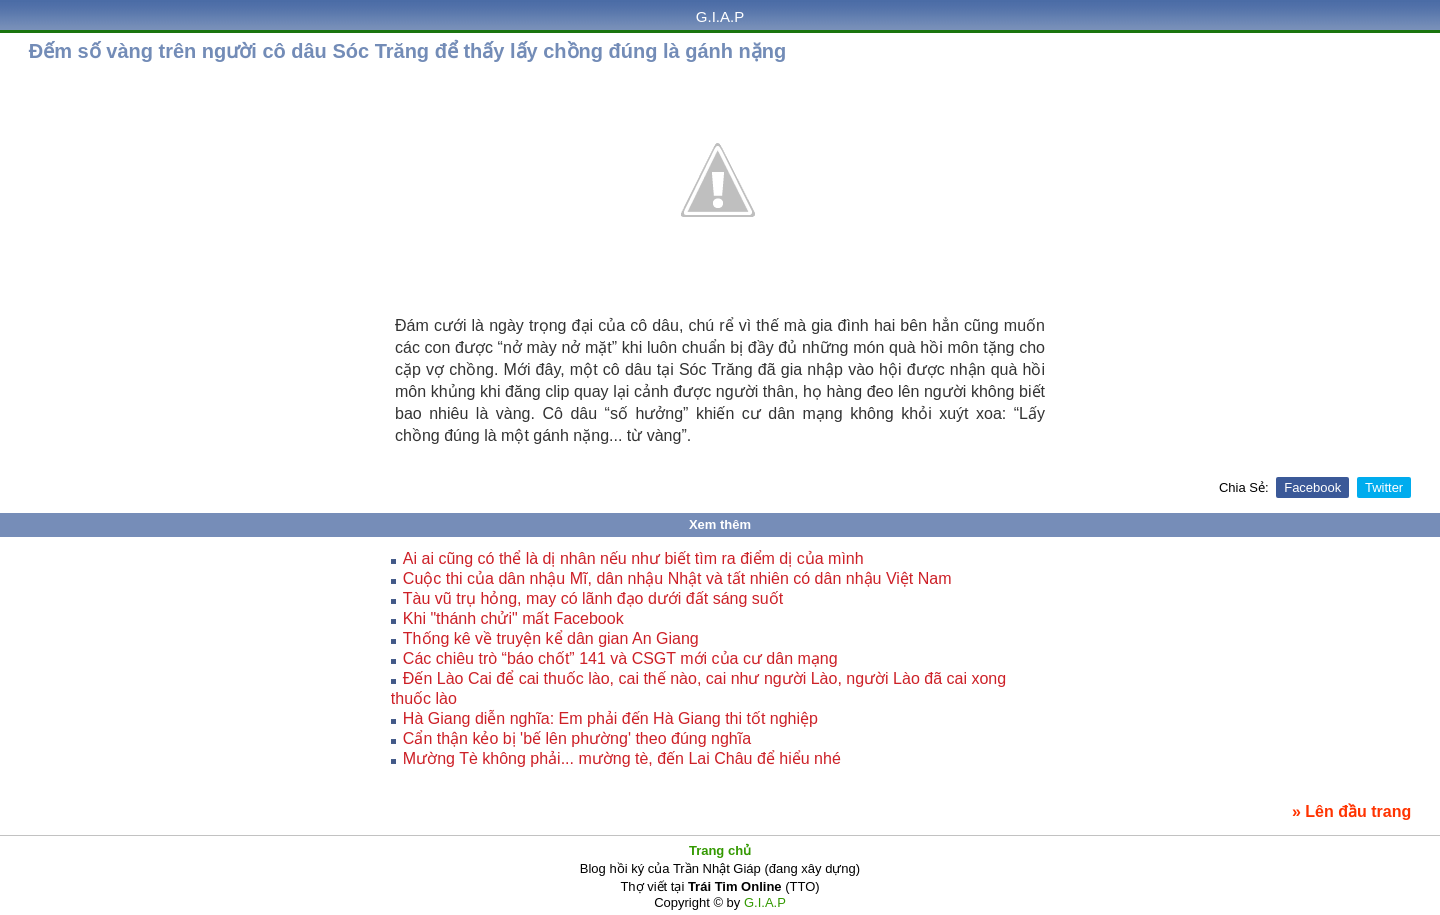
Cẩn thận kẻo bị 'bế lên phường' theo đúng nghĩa (577, 738)
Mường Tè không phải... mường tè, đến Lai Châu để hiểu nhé (622, 758)
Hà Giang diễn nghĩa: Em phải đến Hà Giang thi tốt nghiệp (610, 718)
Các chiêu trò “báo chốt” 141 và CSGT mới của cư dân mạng (620, 658)
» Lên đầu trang (1351, 811)
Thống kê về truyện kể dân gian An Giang (551, 638)
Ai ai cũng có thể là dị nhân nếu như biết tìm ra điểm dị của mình (633, 558)
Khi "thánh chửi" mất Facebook (513, 618)
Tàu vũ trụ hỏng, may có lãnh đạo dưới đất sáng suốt (593, 598)
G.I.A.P (720, 16)
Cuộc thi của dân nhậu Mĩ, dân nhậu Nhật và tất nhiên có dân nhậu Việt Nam (677, 578)
